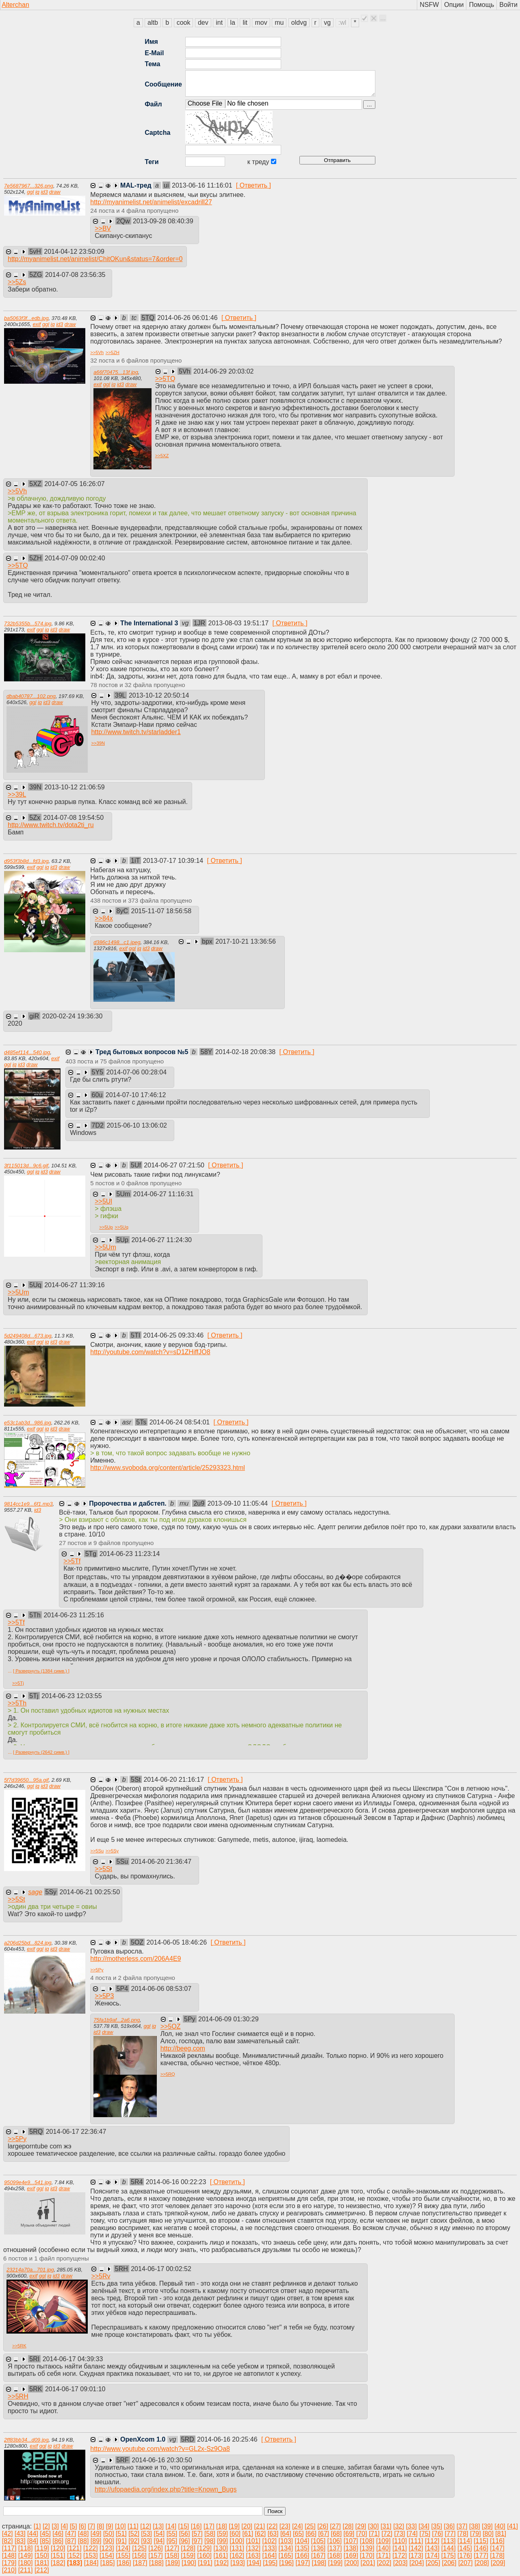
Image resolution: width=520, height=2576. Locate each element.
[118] (25, 2548)
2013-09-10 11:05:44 (239, 1503)
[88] (83, 2540)
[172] (399, 2555)
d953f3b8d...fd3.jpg (26, 861)
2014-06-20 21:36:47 (161, 1861)
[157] (155, 2555)
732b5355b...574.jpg (28, 623)
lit (245, 22)
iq (37, 192)
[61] (247, 2533)
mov (261, 22)
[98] (209, 2540)
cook (184, 22)
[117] (9, 2548)
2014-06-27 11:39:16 (74, 1285)
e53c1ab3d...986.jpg (27, 1423)
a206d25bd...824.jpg (28, 1943)
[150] (42, 2555)
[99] (222, 2540)
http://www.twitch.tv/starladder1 (136, 731)
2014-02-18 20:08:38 (246, 1051)
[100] (237, 2540)
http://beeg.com (182, 2048)
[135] (302, 2548)
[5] (73, 2526)
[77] (450, 2533)
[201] (368, 2562)
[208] (481, 2562)
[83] (20, 2540)
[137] (334, 2548)
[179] (9, 2562)
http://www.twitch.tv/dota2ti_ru (51, 824)
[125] (139, 2548)
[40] (499, 2526)
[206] (449, 2562)
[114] (464, 2540)
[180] (25, 2562)
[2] (46, 2526)
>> (103, 228)
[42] (7, 2533)
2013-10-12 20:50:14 (159, 695)
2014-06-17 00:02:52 (161, 2268)
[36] (449, 2526)
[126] (155, 2548)
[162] (237, 2555)
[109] (383, 2540)
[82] (7, 2540)
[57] (197, 2533)
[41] (512, 2526)
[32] (398, 2526)
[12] (145, 2526)
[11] (133, 2526)
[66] (311, 2533)
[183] (74, 2562)
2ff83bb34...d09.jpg (26, 2440)
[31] (386, 2526)
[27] (335, 2526)
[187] (140, 2562)
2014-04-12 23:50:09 (74, 251)
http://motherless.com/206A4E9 (135, 1958)
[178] (497, 2555)
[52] (133, 2533)
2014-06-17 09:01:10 (75, 2389)
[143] (432, 2548)
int (219, 22)
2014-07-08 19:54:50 (73, 817)
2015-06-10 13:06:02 (136, 1125)
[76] (437, 2533)
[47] (70, 2533)
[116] (497, 2540)
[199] (335, 2562)
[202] (384, 2562)
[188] (156, 2562)
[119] (42, 2548)
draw (55, 192)
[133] (269, 2548)
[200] (351, 2562)
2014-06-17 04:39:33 (73, 2359)
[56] (184, 2533)
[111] (416, 2540)
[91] (121, 2540)
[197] (302, 2562)
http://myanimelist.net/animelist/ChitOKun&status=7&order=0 (95, 258)
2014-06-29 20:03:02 (223, 371)
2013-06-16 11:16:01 (203, 185)
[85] (45, 2540)
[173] (416, 2555)
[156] (139, 2555)
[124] (123, 2548)
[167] (318, 2555)
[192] (221, 2562)
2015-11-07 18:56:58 (161, 911)
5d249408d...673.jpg (28, 1336)
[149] (25, 2555)
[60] (235, 2533)
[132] (253, 2548)
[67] (323, 2533)
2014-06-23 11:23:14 (130, 1553)
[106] (334, 2540)
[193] (237, 2562)
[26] (322, 2526)
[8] (100, 2526)
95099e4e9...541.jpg (28, 2182)
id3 (44, 192)
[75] (424, 2533)
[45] (45, 2533)
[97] (197, 2540)
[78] (462, 2533)
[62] (260, 2533)
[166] (302, 2555)
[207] (465, 2562)
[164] (269, 2555)
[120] (58, 2548)
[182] (58, 2562)
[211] (25, 2570)
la (232, 22)
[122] (90, 2548)
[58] (209, 2533)
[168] (334, 2555)
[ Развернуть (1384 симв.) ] (41, 1670)
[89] (96, 2540)
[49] (96, 2533)
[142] (416, 2548)
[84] (32, 2540)
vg (327, 22)
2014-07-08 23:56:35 (75, 274)
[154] (107, 2555)
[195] (270, 2562)
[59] (222, 2533)
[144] (448, 2548)
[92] (133, 2540)
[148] (9, 2555)
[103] (285, 2540)
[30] (373, 2526)
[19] (234, 2526)
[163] (253, 2555)
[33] (411, 2526)
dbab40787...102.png (31, 696)
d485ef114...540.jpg (27, 1052)
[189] (172, 2562)
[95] (172, 2540)
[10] (120, 2526)
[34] (423, 2526)
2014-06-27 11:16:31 (163, 1194)
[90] (108, 2540)
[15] (183, 2526)
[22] (272, 2526)
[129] (204, 2548)
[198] (319, 2562)
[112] (432, 2540)
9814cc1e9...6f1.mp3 (28, 1504)
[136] (318, 2548)
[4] (64, 2526)
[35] (436, 2526)
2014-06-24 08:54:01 (181, 1422)
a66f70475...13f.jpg (115, 372)
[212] (42, 2570)
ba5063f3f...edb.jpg (26, 318)
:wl (342, 22)
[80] (488, 2533)
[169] (351, 2555)
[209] (498, 2562)
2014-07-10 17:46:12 (136, 1094)
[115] (481, 2540)
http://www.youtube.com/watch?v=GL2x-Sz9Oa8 (160, 2448)
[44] (32, 2533)
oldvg (299, 22)
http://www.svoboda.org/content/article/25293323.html (167, 1467)
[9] (109, 2526)
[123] (107, 2548)
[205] (433, 2562)
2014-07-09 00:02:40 (75, 558)
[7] (91, 2526)
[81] (500, 2533)
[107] (351, 2540)
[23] (285, 2526)
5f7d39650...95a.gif (26, 1780)
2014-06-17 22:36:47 (76, 2131)
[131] (237, 2548)
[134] (286, 2548)
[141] (399, 2548)
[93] (146, 2540)
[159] (188, 2555)
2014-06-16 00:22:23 (177, 2181)
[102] (269, 2540)
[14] (170, 2526)
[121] (74, 2548)
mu (279, 22)
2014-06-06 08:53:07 (161, 1988)
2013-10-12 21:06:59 (74, 787)
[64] (285, 2533)
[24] (297, 2526)
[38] (474, 2526)
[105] (318, 2540)
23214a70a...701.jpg (30, 2270)
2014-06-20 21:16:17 (174, 1779)
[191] (205, 2562)
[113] (448, 2540)
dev (203, 22)
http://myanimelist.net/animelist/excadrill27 (151, 202)
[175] (448, 2555)
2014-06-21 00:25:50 (90, 1892)
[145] (464, 2548)
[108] (367, 2540)
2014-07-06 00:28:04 (136, 1072)
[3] (55, 2526)
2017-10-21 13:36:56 (245, 941)
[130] (220, 2548)
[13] (158, 2526)
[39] (487, 2526)
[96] (184, 2540)
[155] (123, 2555)
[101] (253, 2540)
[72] (386, 2533)
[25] (310, 2526)
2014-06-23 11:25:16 (73, 1615)
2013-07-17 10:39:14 (174, 860)
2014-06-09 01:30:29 (228, 2019)
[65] (298, 2533)
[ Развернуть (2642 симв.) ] (41, 1752)
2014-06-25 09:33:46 (174, 1335)
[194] (254, 2562)
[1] (37, 2526)
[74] (412, 2533)
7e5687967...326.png (28, 186)
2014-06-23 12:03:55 (71, 1695)
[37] (462, 2526)
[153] (90, 2555)
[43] (20, 2533)
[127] (172, 2548)
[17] (209, 2526)
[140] (383, 2548)
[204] (417, 2562)
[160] (204, 2555)
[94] (159, 2540)
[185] (107, 2562)
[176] (464, 2555)
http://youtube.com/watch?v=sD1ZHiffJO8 (150, 1352)
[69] (349, 2533)
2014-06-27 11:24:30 (161, 1239)
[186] (124, 2562)
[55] (172, 2533)
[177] (481, 2555)
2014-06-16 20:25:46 (228, 2439)
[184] (91, 2562)
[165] (286, 2555)
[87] (70, 2540)
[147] (497, 2548)
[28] (347, 2526)
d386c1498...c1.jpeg (116, 942)
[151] (58, 2555)
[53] (146, 2533)
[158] (172, 2555)
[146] (481, 2548)
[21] (259, 2526)
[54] (159, 2533)
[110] (399, 2540)
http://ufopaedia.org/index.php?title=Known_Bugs (165, 2489)
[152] (74, 2555)
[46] (57, 2533)
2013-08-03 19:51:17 (239, 623)
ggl (30, 192)
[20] (246, 2526)
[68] (336, 2533)
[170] (367, 2555)
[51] (121, 2533)
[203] (400, 2562)
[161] (220, 2555)
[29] (360, 2526)
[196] (286, 2562)
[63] (273, 2533)
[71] (374, 2533)
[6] (82, 2526)
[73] (399, 2533)
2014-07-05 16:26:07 (74, 483)
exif (36, 324)
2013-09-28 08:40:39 (163, 221)
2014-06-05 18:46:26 (178, 1942)
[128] (188, 2548)
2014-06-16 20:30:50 (162, 2460)
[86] (57, 2540)
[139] (367, 2548)
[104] (302, 2540)
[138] (351, 2548)
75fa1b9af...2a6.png (116, 2020)
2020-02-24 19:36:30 (72, 1016)
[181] (42, 2562)
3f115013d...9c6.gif (26, 1166)
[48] (83, 2533)
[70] (361, 2533)
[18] (221, 2526)
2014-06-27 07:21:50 (175, 1165)
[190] (189, 2562)
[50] (108, 2533)
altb (152, 22)
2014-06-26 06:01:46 (188, 317)
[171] (383, 2555)
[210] (9, 2570)
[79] (475, 2533)
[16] (196, 2526)
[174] (432, 2555)
